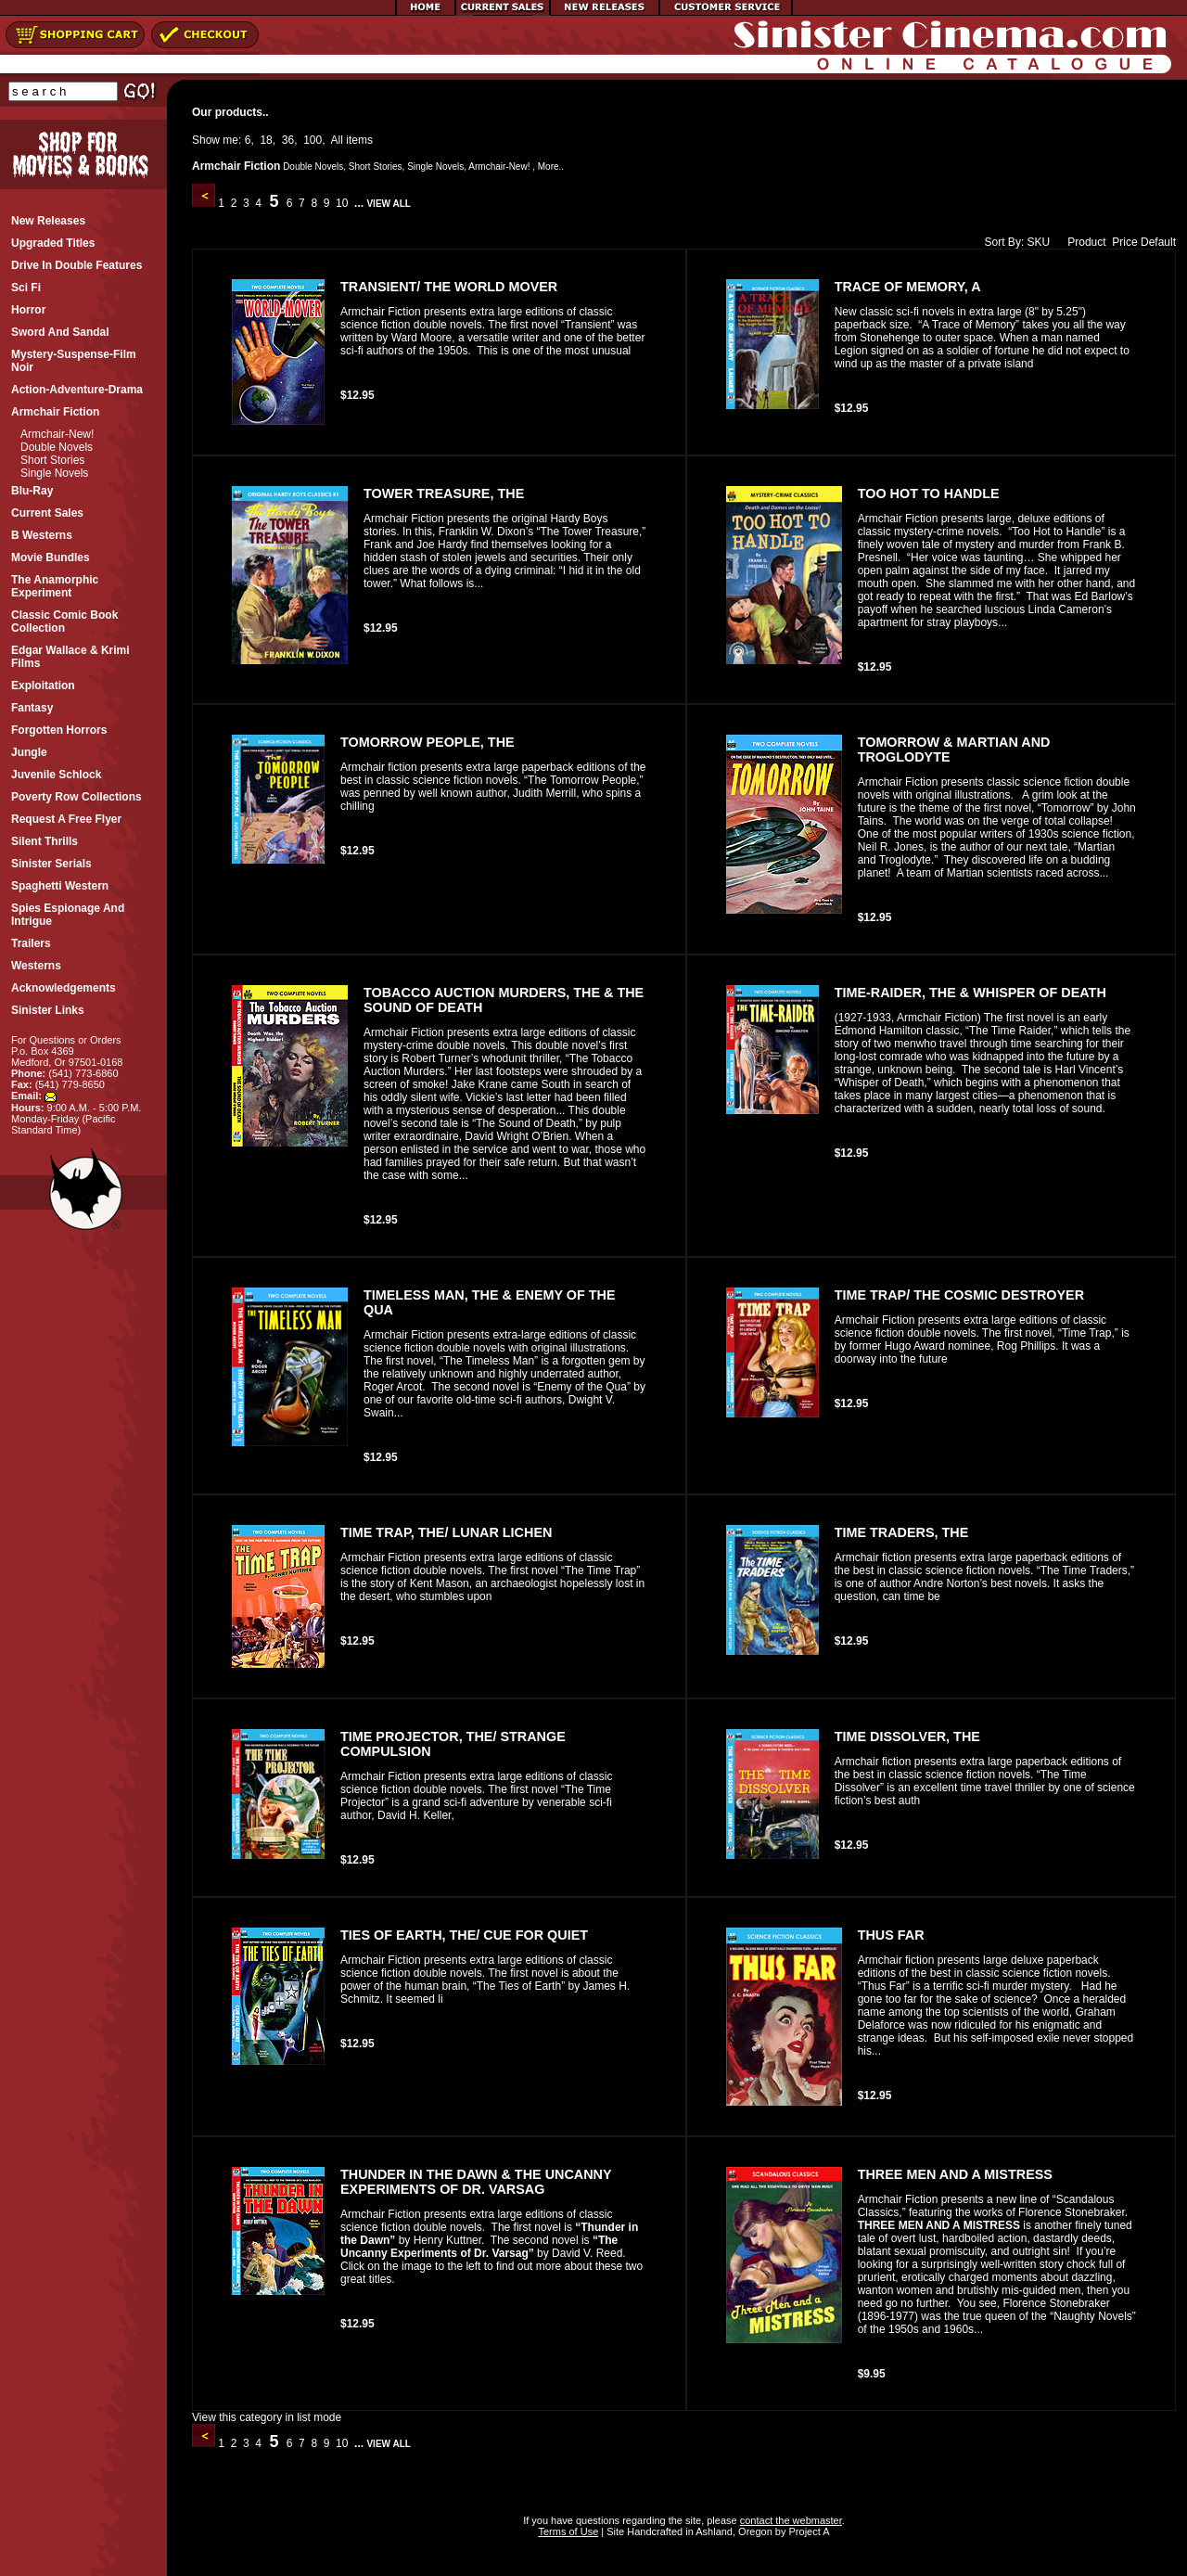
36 (288, 140)
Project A (807, 2531)
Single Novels (54, 473)
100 (312, 140)
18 (266, 140)
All (337, 140)
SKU (1039, 242)
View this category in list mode (266, 2417)
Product (1082, 242)
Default (1158, 242)
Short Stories (52, 460)
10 (342, 203)
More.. (551, 166)
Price (1124, 242)
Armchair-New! (57, 434)
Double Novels (56, 447)
